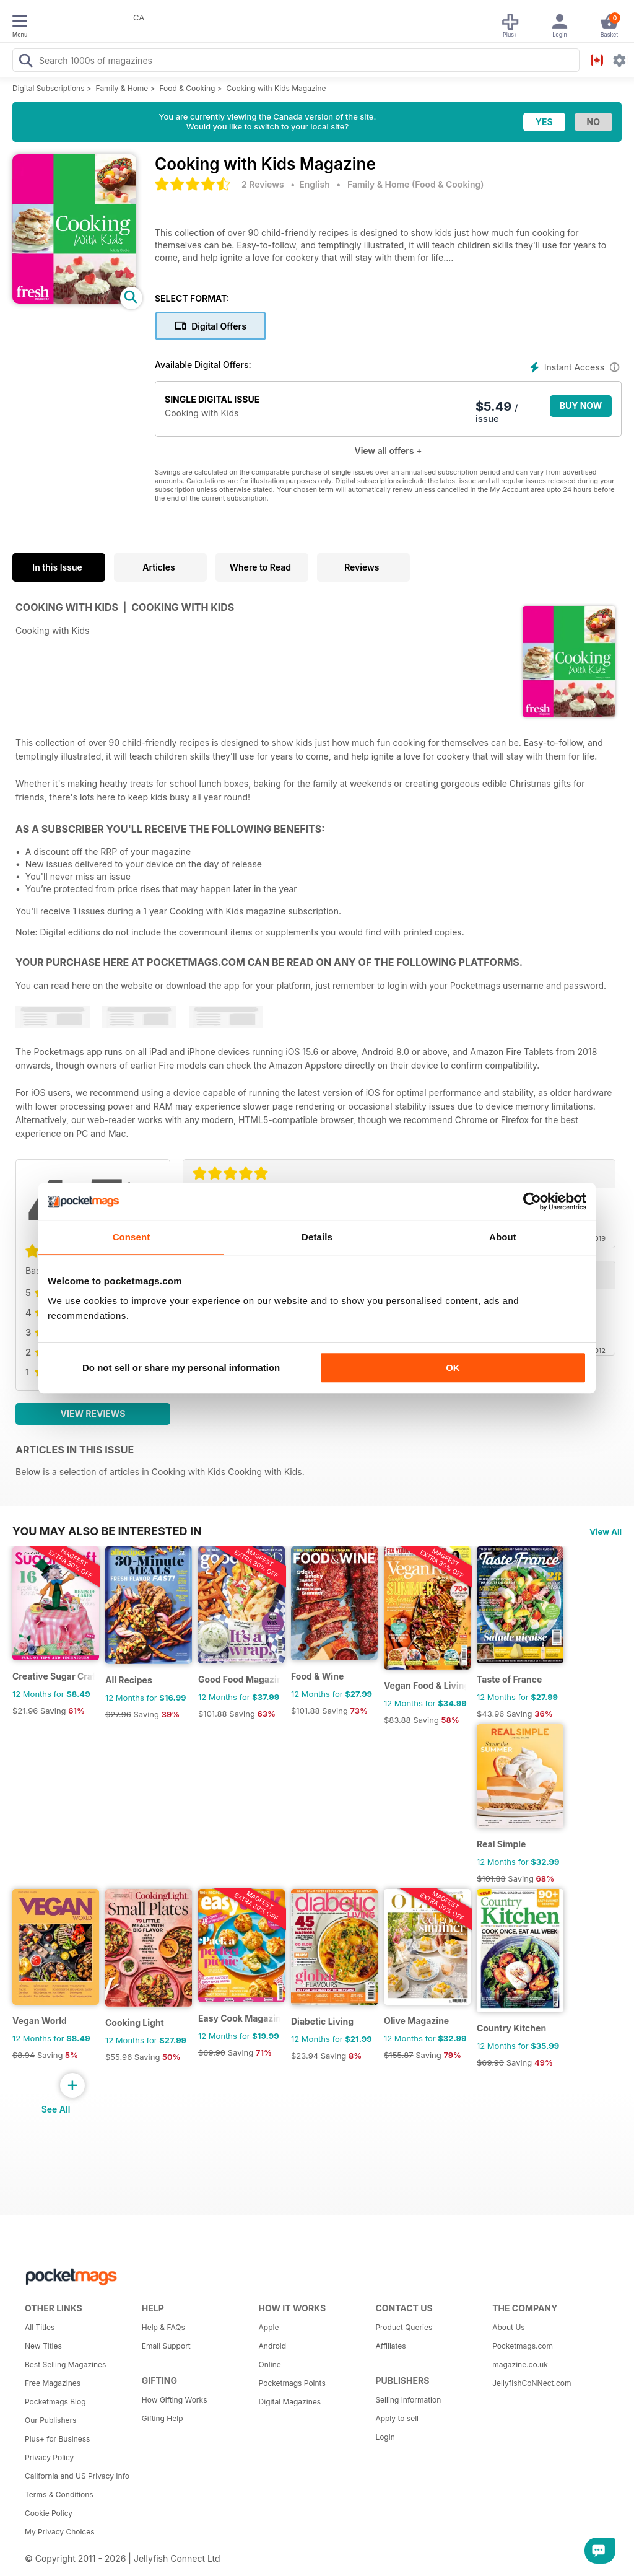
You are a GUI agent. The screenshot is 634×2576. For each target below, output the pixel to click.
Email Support (166, 2345)
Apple (269, 2327)
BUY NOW (581, 405)
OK (453, 1367)
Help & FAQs (163, 2327)
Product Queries (403, 2327)
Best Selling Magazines (65, 2364)
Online (270, 2364)
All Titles (39, 2327)
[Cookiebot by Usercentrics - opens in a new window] (532, 1201)
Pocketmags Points (292, 2383)
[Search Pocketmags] (25, 62)
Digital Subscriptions (48, 88)
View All (605, 1531)
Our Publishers (50, 2420)
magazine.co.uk (520, 2364)
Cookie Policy (48, 2513)
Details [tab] (317, 1237)
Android (272, 2345)
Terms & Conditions (59, 2494)
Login (384, 2437)
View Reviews (93, 1413)
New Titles (43, 2345)
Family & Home (122, 88)
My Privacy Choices (60, 2531)
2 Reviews (262, 184)
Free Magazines (52, 2383)
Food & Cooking (187, 88)
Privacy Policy (49, 2457)
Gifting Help (162, 2418)
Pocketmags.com (522, 2345)
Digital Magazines (290, 2401)
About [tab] (502, 1237)
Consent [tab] (131, 1237)
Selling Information (408, 2399)
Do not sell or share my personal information (181, 1367)
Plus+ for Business (57, 2438)
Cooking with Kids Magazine (276, 88)
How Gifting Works (174, 2399)
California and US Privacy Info (77, 2476)
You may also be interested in (107, 1531)
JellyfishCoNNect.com (531, 2383)
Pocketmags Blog (55, 2401)
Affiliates (390, 2345)
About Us (508, 2327)
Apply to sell (397, 2418)
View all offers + (388, 450)
